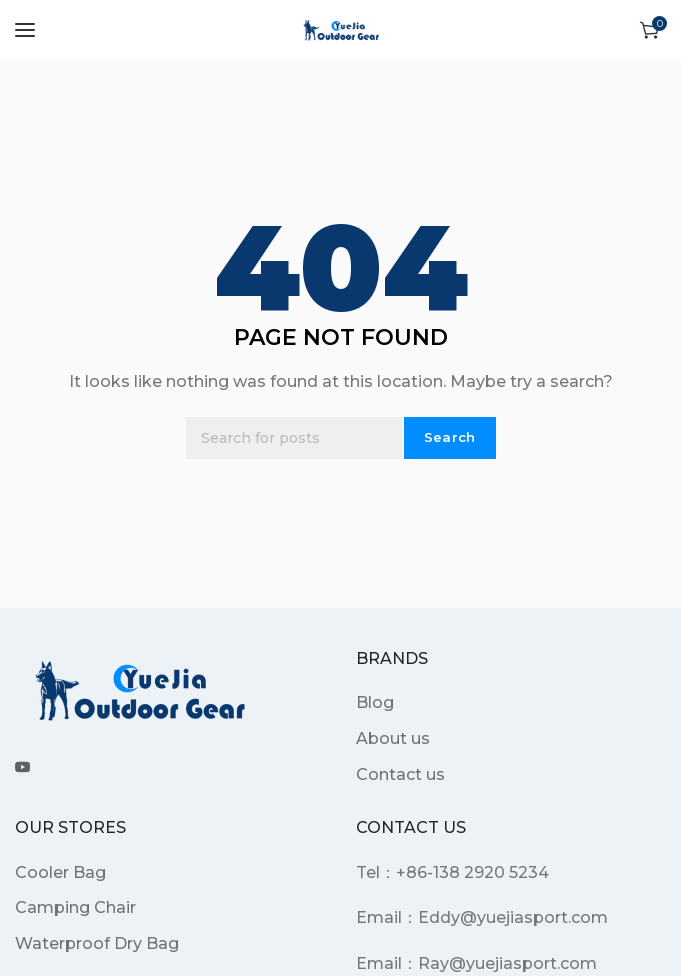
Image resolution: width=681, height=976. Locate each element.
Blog (375, 702)
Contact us (400, 774)
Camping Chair (75, 907)
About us (393, 738)
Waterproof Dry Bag (97, 943)
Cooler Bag (60, 872)
